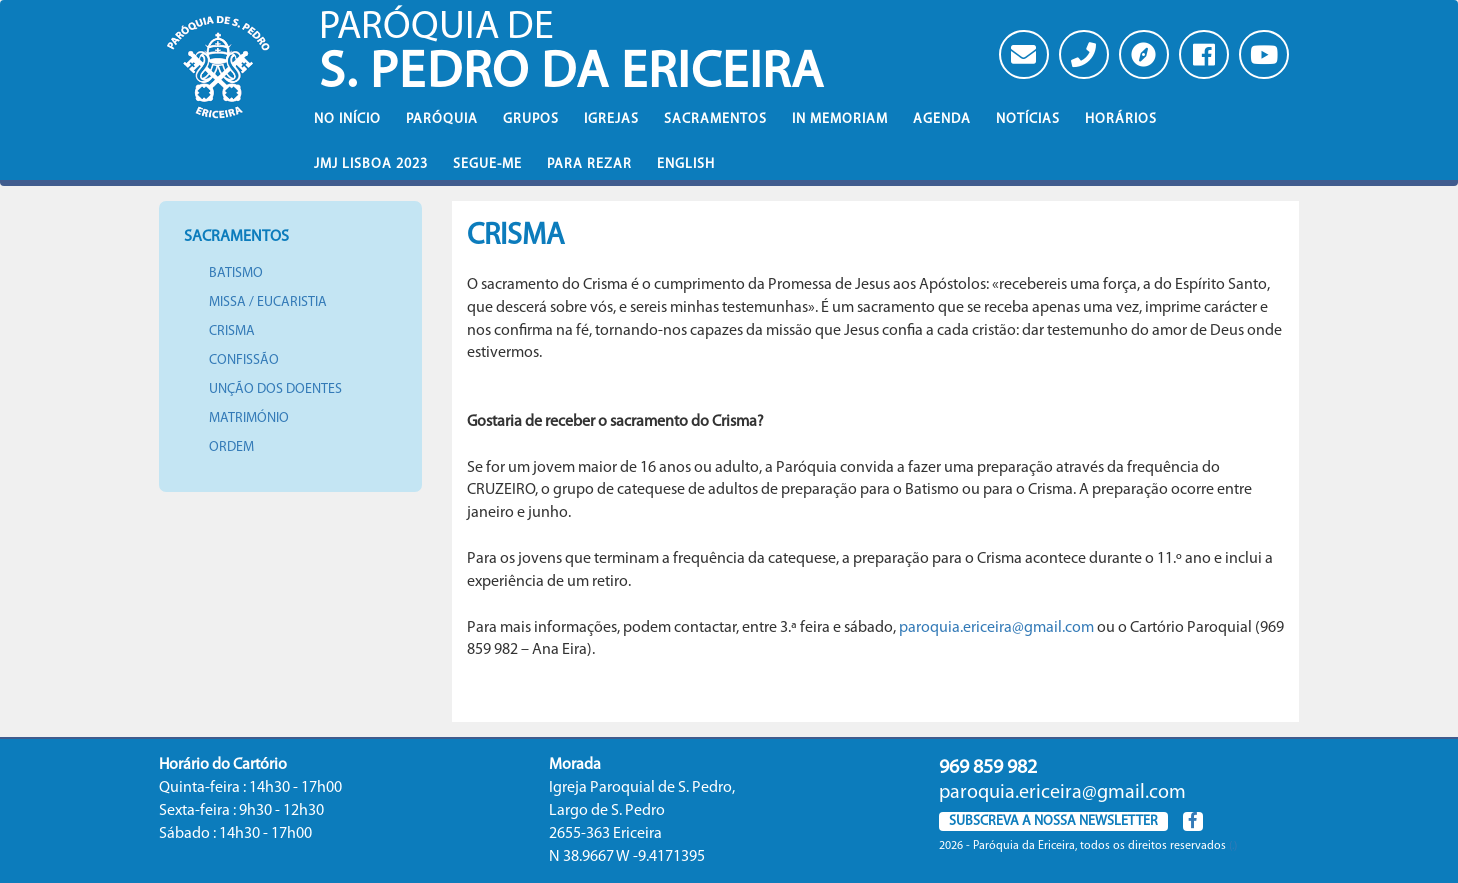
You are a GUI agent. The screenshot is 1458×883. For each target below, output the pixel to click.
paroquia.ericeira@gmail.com (996, 628)
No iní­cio (347, 119)
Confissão (244, 360)
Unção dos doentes (275, 389)
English (686, 164)
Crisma (232, 331)
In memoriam (840, 119)
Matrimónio (249, 418)
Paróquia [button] (442, 119)
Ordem (231, 447)
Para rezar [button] (589, 164)
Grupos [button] (531, 119)
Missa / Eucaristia (268, 302)
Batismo (236, 273)
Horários (1121, 119)
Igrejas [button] (611, 119)
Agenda (942, 119)
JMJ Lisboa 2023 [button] (371, 164)
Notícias (1028, 119)
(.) (1233, 846)
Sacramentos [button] (715, 119)
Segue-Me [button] (487, 164)
